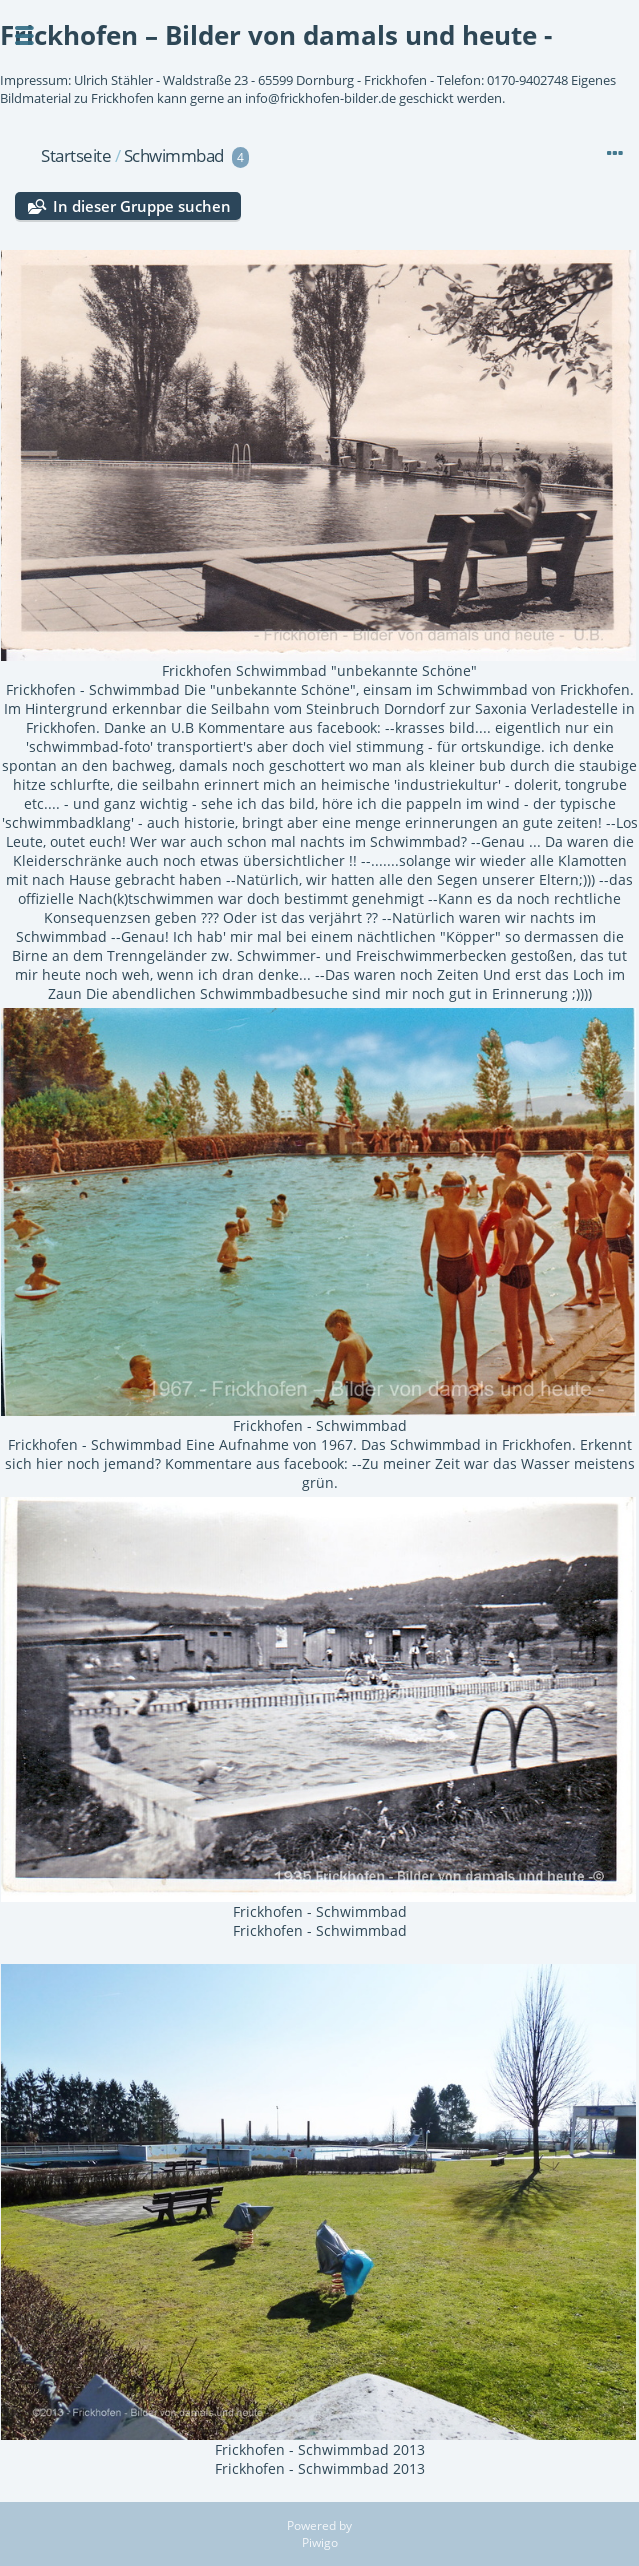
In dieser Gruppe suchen (142, 206)
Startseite (76, 155)
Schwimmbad (174, 155)
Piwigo (320, 2542)
